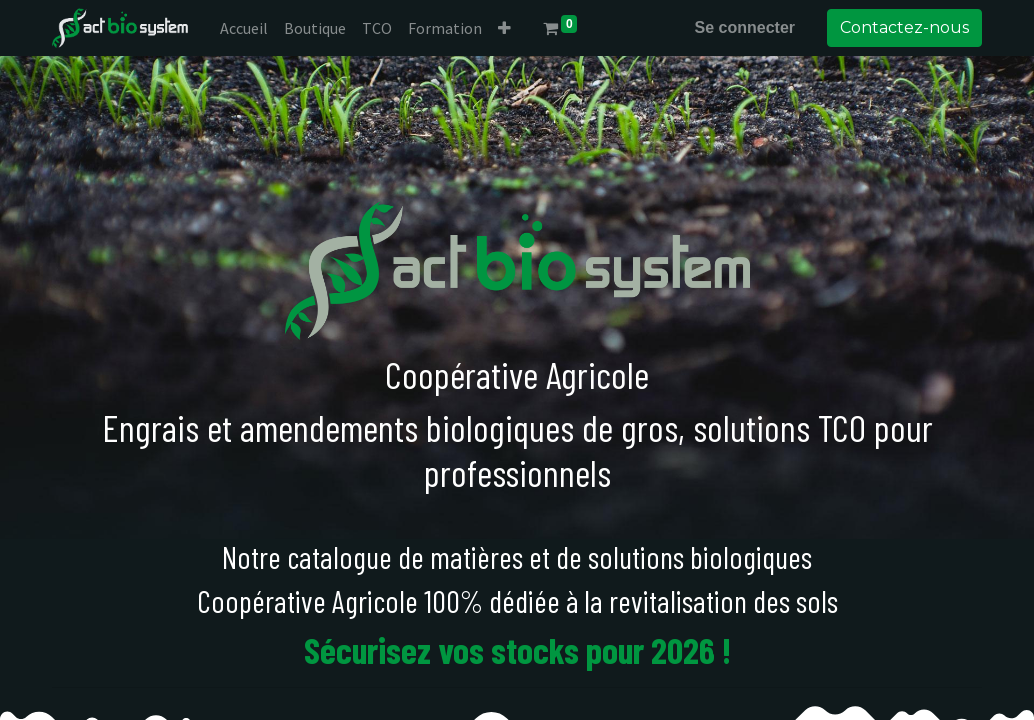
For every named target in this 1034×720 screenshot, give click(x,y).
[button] (504, 28)
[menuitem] (244, 28)
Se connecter (745, 27)
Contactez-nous (904, 27)
